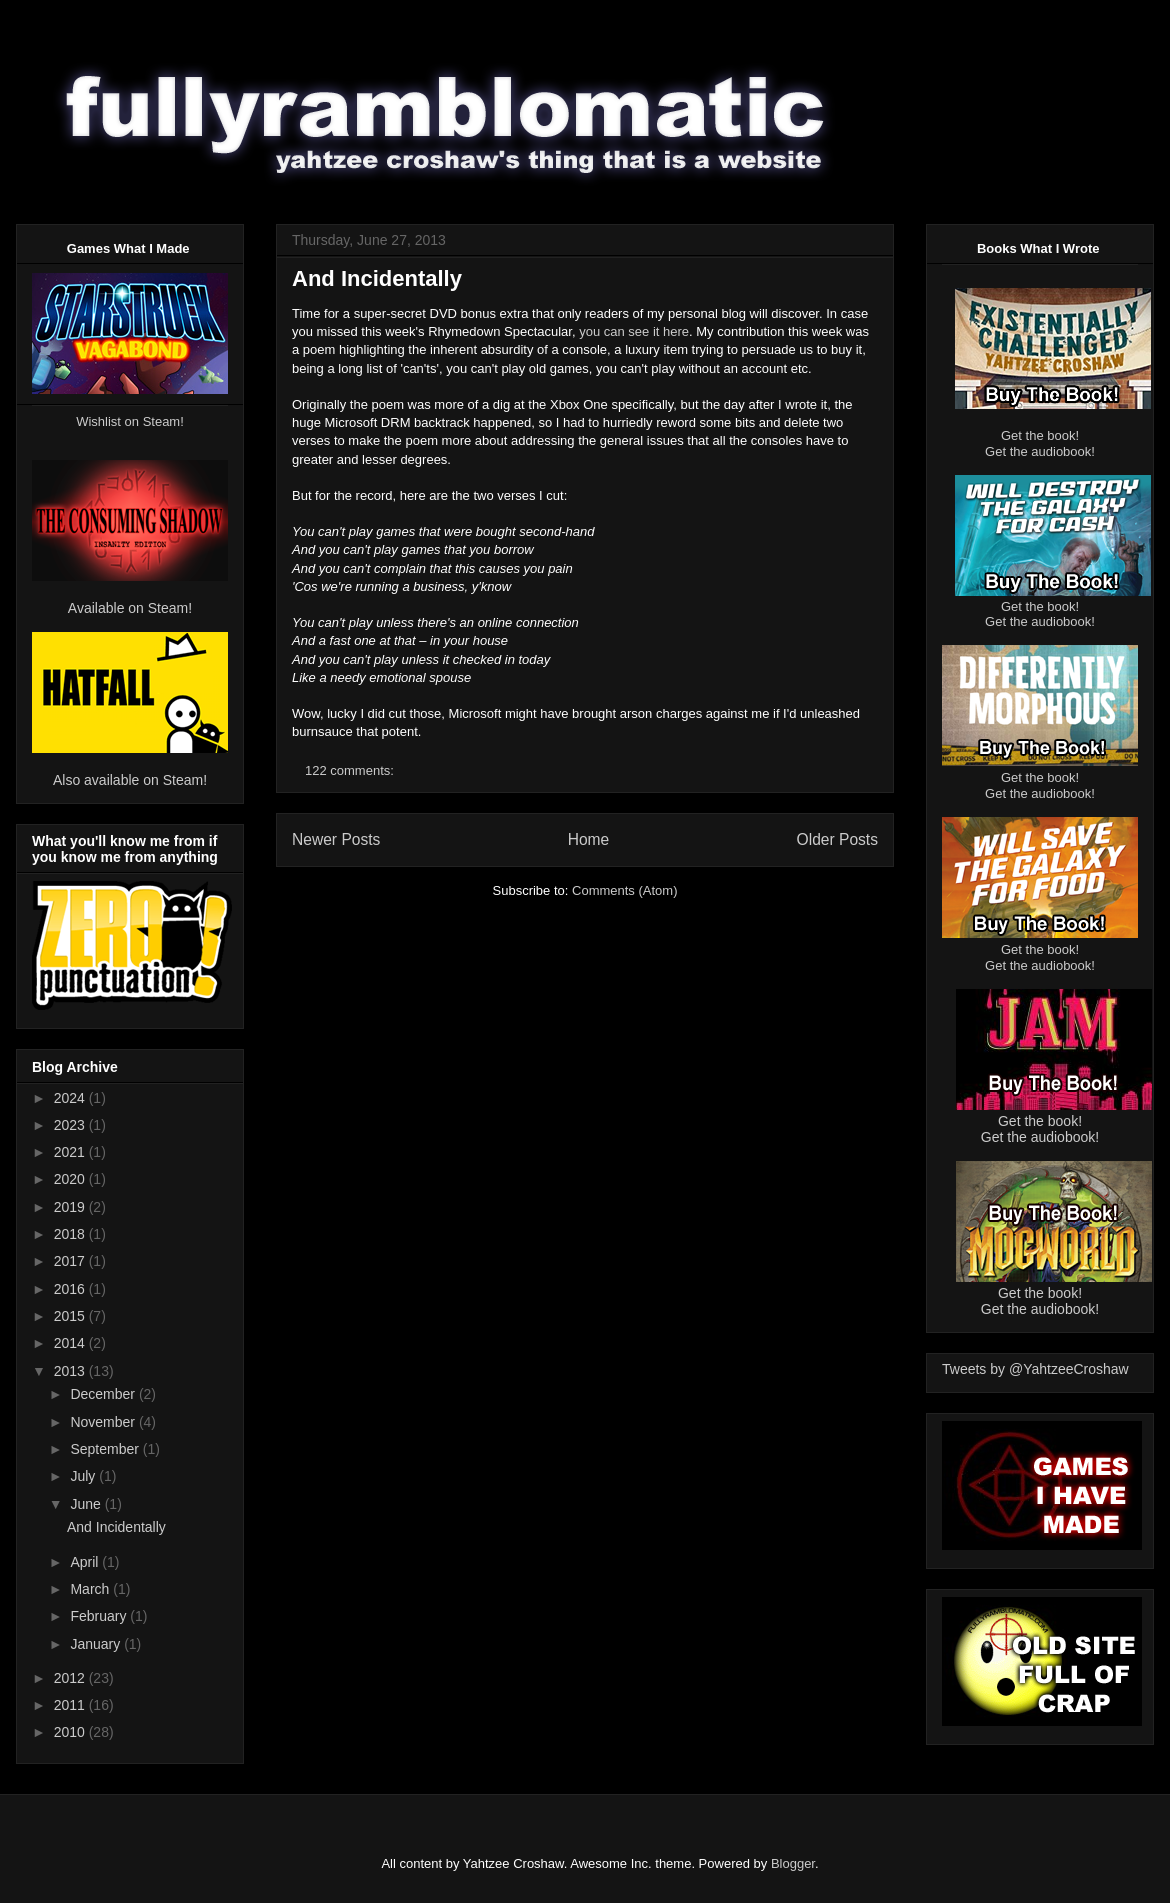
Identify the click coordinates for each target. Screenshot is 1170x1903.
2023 (71, 1125)
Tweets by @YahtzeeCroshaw (1035, 1369)
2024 (71, 1098)
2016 (71, 1289)
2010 (71, 1732)
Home (589, 839)
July (84, 1476)
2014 (71, 1343)
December (104, 1394)
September (106, 1449)
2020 (71, 1179)
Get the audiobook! (1040, 451)
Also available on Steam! (130, 780)
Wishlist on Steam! (130, 421)
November (104, 1422)
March (91, 1589)
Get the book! (1040, 435)
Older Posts (837, 839)
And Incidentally (377, 278)
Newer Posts (336, 839)
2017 (71, 1261)
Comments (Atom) (624, 890)
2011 (71, 1705)
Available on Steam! (130, 608)
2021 (71, 1152)
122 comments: (351, 770)
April (86, 1562)
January (97, 1644)
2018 (71, 1234)
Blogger (793, 1863)
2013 (71, 1371)
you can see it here (634, 331)
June (87, 1504)
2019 (71, 1207)
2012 (71, 1678)
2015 (71, 1316)
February (100, 1616)
